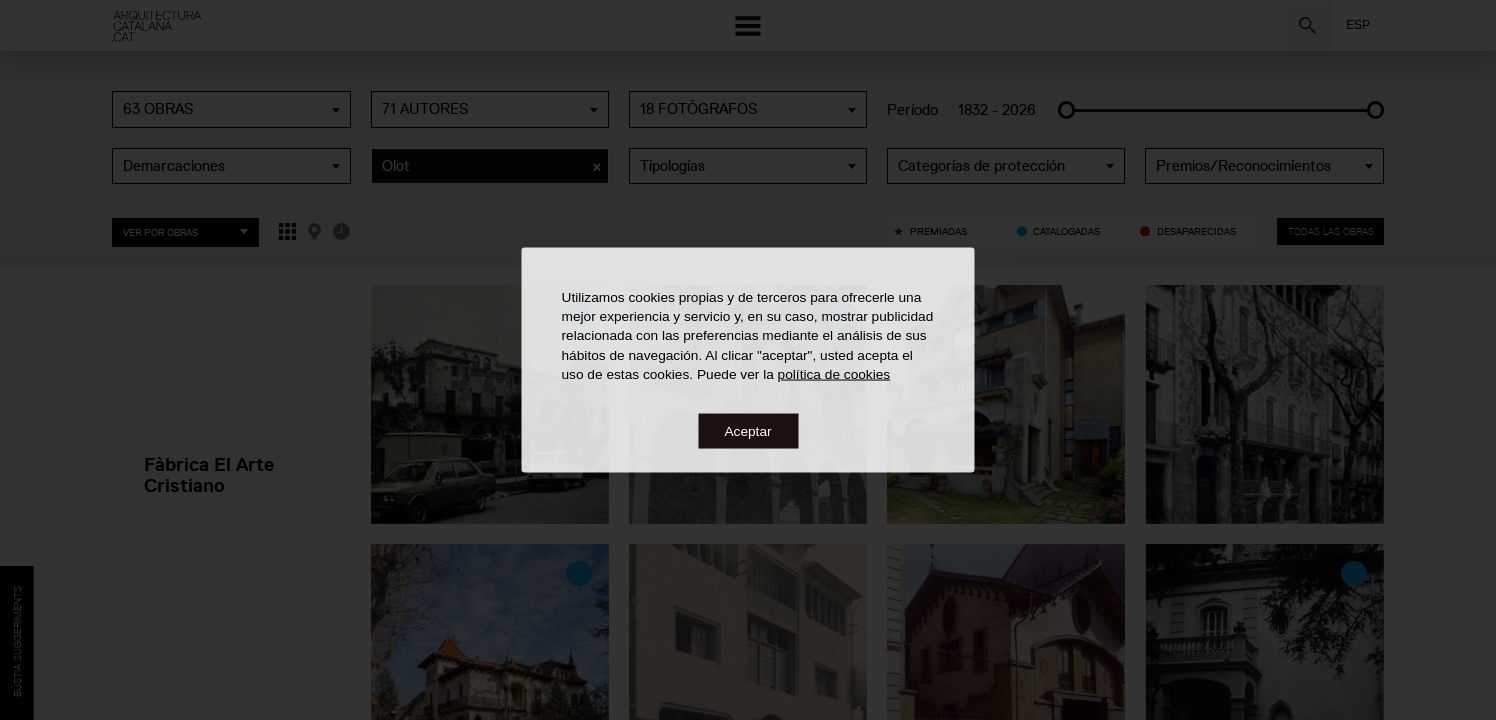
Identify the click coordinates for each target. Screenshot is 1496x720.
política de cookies (834, 373)
